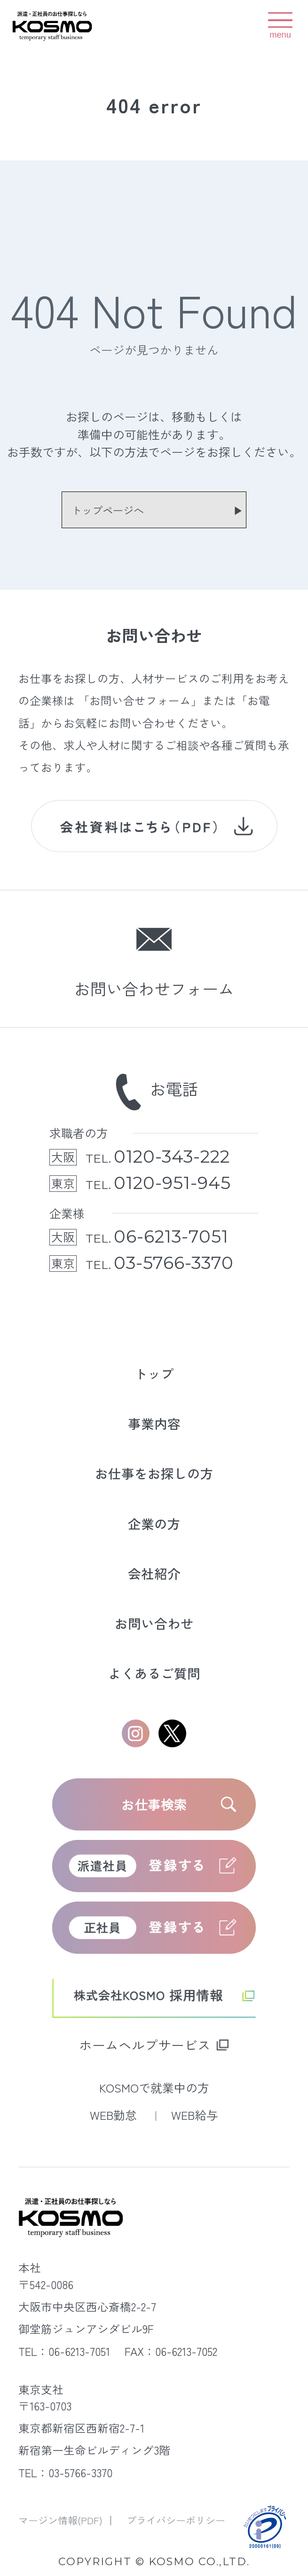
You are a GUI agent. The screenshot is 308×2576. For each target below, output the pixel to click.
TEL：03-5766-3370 (65, 2473)
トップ (154, 1373)
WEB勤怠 (115, 2114)
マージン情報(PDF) (61, 2520)
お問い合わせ (154, 1623)
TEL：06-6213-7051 (64, 2351)
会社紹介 (154, 1573)
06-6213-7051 (171, 1236)
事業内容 (154, 1423)
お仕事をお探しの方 (154, 1473)
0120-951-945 (172, 1183)
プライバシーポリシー (175, 2520)
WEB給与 (194, 2114)
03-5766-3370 (174, 1263)
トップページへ (107, 509)
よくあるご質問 (154, 1673)
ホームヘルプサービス (145, 2044)
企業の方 (154, 1523)
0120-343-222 (172, 1156)
